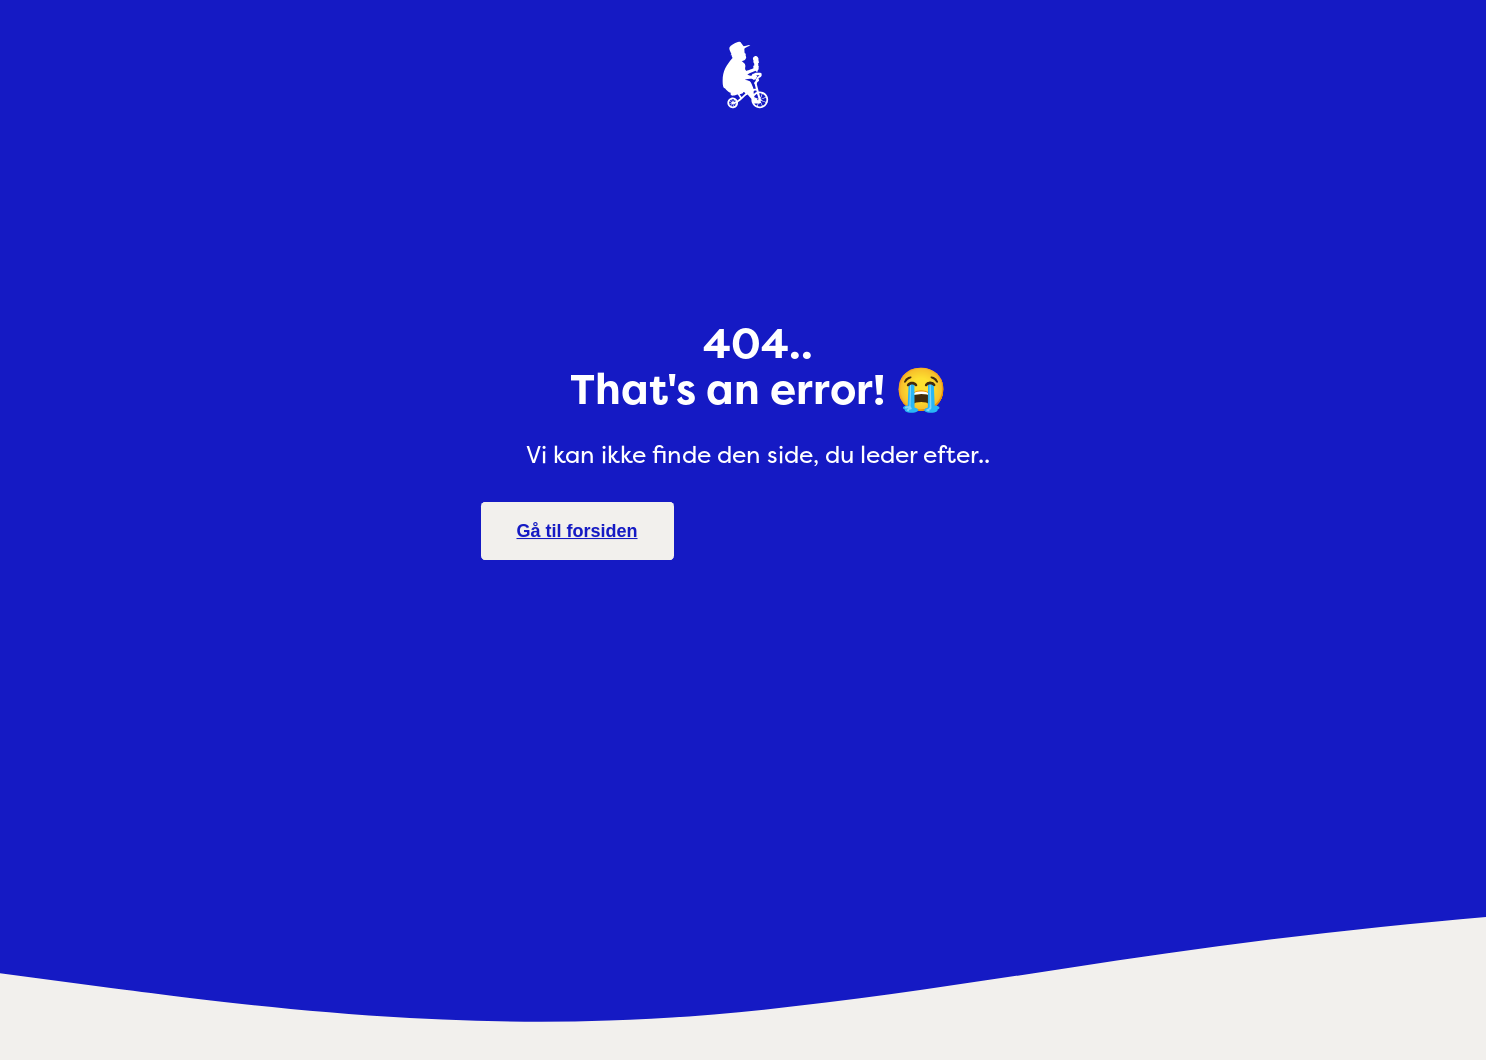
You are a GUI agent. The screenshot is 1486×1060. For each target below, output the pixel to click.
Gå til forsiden (577, 531)
